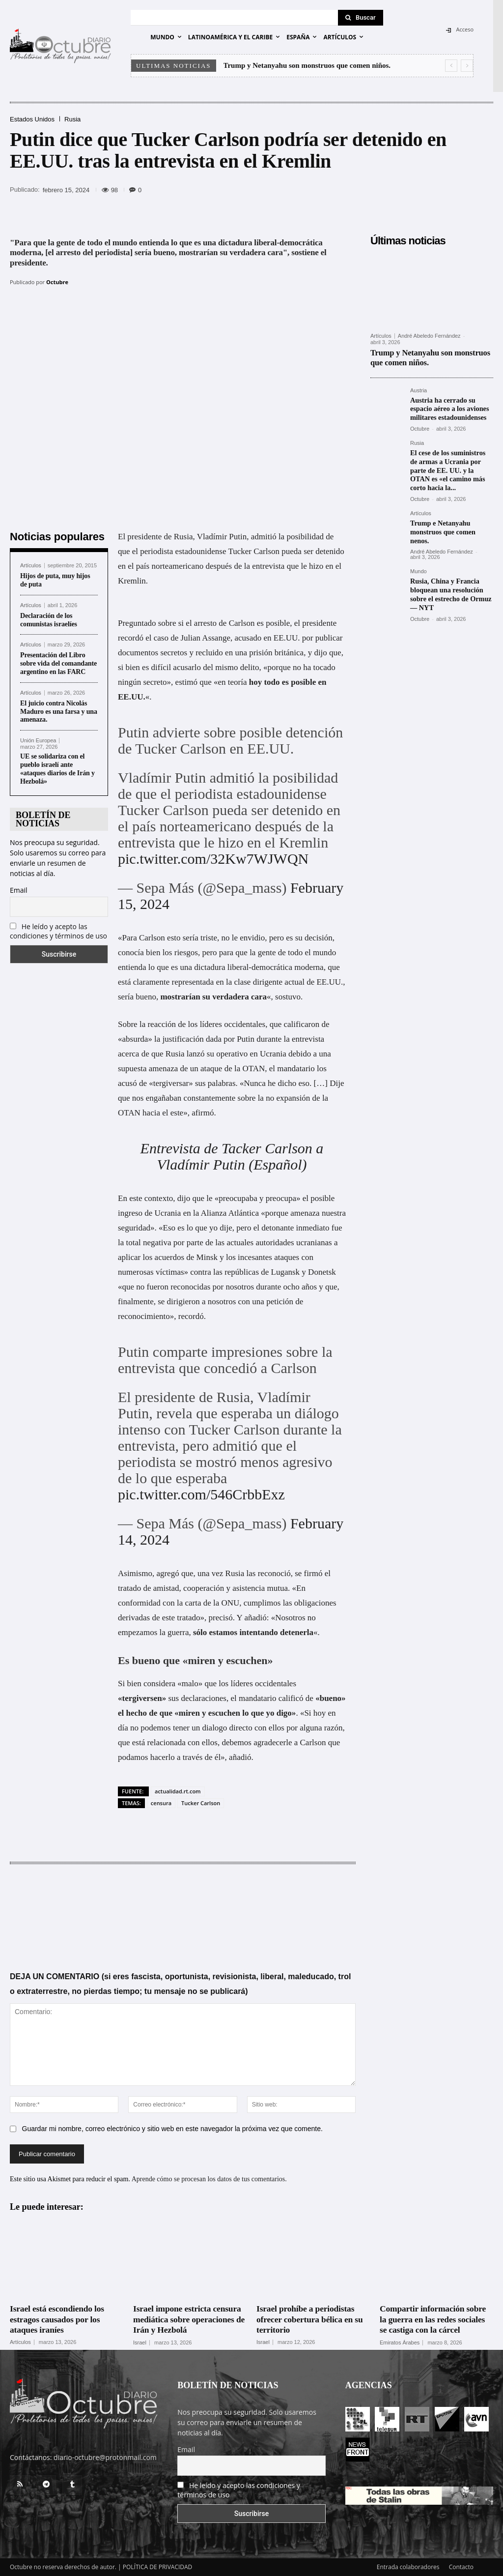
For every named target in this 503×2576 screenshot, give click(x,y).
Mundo (418, 565)
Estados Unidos (32, 119)
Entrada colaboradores (408, 2567)
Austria (418, 389)
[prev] (451, 65)
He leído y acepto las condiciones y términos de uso (58, 931)
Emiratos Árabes (399, 2342)
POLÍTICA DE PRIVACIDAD (158, 2567)
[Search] (360, 18)
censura (161, 1803)
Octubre (57, 282)
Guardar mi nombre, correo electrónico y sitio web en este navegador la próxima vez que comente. (172, 2129)
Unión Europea (38, 740)
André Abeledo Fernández (429, 336)
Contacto (461, 2567)
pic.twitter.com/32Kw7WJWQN (213, 858)
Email (19, 890)
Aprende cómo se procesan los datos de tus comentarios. (209, 2179)
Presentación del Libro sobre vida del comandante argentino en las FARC (58, 663)
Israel (139, 2342)
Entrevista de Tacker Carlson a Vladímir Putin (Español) (232, 1156)
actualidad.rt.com (178, 1791)
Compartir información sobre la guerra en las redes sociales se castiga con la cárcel (434, 2319)
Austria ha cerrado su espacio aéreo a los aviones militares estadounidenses (449, 407)
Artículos (30, 565)
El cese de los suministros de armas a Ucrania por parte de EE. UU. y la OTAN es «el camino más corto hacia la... (451, 467)
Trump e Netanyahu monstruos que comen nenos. (442, 527)
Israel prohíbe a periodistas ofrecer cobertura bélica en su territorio (311, 2319)
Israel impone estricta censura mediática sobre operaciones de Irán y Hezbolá (188, 2319)
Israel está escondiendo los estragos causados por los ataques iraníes (58, 2319)
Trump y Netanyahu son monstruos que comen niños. (307, 65)
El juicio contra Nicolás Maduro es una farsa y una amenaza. (58, 712)
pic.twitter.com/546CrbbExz (201, 1494)
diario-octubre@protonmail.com (105, 2457)
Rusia (72, 119)
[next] (467, 65)
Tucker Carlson (200, 1803)
